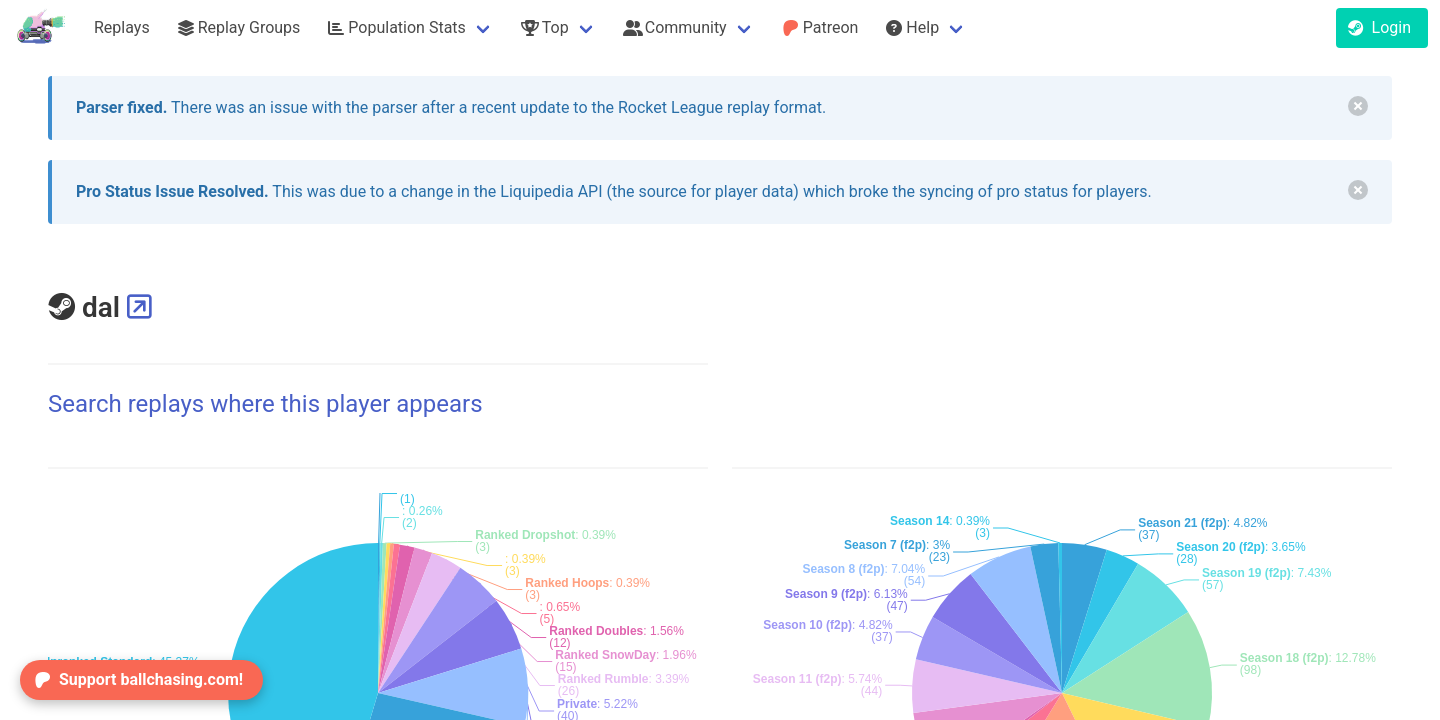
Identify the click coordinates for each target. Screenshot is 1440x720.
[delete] (1358, 106)
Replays (122, 27)
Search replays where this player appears (265, 404)
